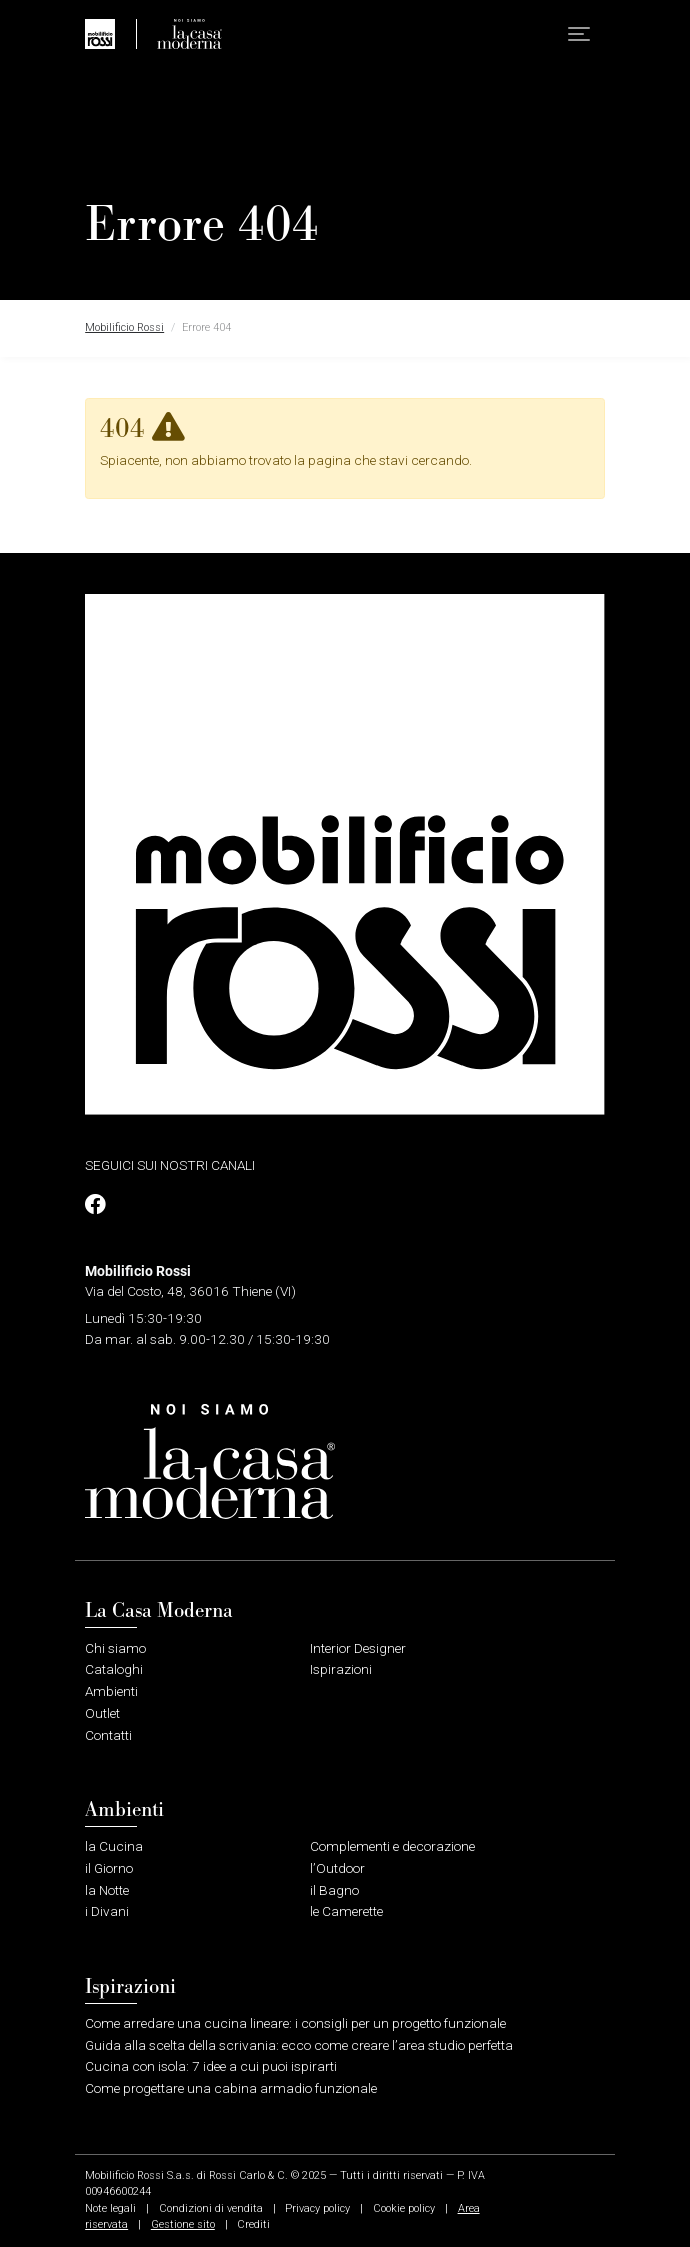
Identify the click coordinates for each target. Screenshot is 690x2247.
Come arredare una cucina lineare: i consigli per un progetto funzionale (295, 2023)
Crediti (253, 2224)
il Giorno (109, 1868)
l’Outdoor (337, 1868)
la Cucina (114, 1846)
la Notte (107, 1890)
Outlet (102, 1713)
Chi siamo (115, 1648)
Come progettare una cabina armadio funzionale (231, 2088)
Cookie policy (404, 2208)
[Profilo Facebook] (95, 1204)
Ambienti (111, 1691)
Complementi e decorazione (392, 1846)
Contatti (108, 1735)
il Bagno (334, 1890)
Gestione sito (183, 2224)
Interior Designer (358, 1648)
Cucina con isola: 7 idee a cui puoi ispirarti (211, 2066)
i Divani (107, 1911)
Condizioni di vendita (211, 2208)
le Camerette (346, 1911)
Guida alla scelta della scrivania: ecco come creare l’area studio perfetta (299, 2045)
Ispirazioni (341, 1669)
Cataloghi (114, 1669)
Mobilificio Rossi (124, 327)
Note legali (110, 2208)
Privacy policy (317, 2208)
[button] (579, 34)
